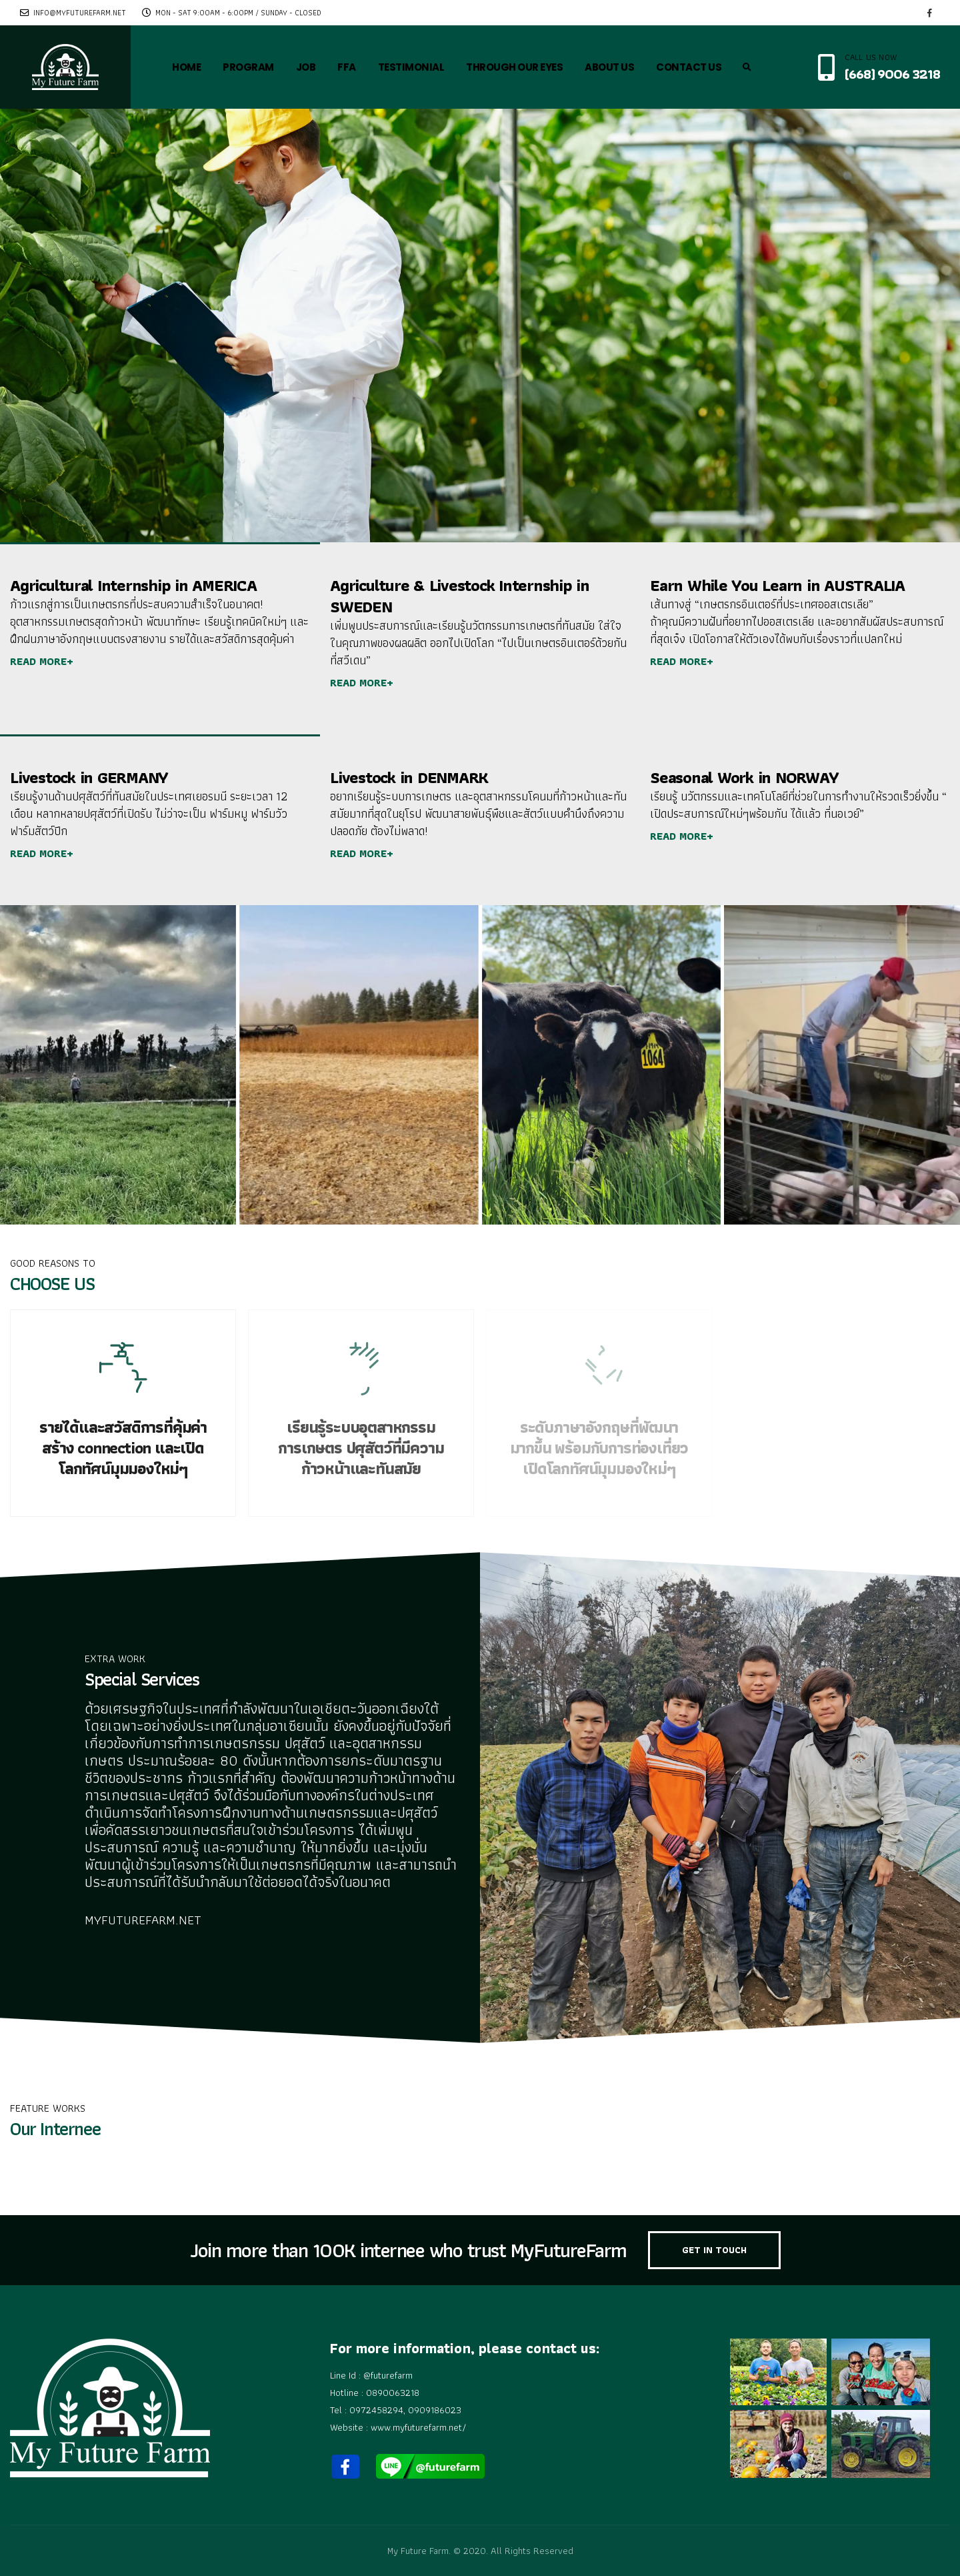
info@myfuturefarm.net (73, 13)
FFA (346, 67)
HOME (186, 67)
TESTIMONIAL (411, 67)
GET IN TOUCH (714, 2249)
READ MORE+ (41, 661)
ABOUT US (609, 67)
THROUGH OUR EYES (514, 67)
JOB (306, 67)
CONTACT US (688, 67)
